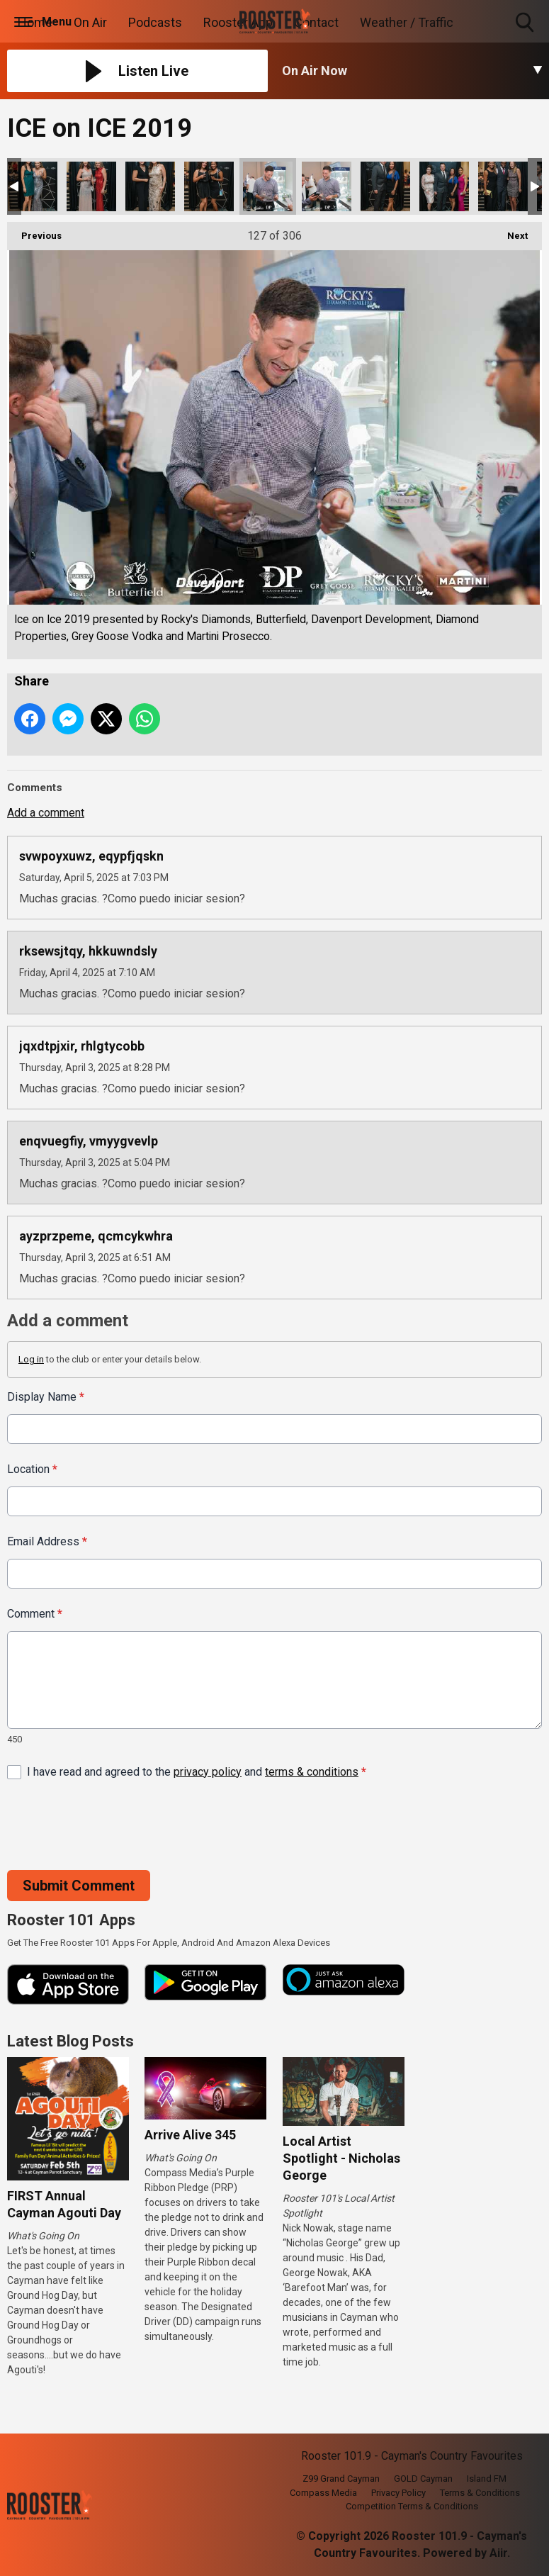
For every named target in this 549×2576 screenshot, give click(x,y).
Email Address (47, 1541)
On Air (90, 22)
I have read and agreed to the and (196, 1771)
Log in (31, 1359)
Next (510, 231)
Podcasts (155, 22)
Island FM (486, 2478)
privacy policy (208, 1771)
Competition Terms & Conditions (412, 2506)
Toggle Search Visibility (526, 23)
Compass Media (323, 2492)
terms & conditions (311, 1771)
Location (32, 1469)
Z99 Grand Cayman (341, 2478)
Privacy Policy (398, 2492)
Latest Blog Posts (70, 2041)
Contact (316, 22)
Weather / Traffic (406, 22)
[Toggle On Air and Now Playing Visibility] (412, 71)
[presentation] (114, 1824)
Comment (34, 1613)
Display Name (45, 1397)
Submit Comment (79, 1884)
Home (35, 22)
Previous (34, 231)
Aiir (498, 2553)
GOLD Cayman (423, 2478)
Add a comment (45, 812)
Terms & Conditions (480, 2492)
